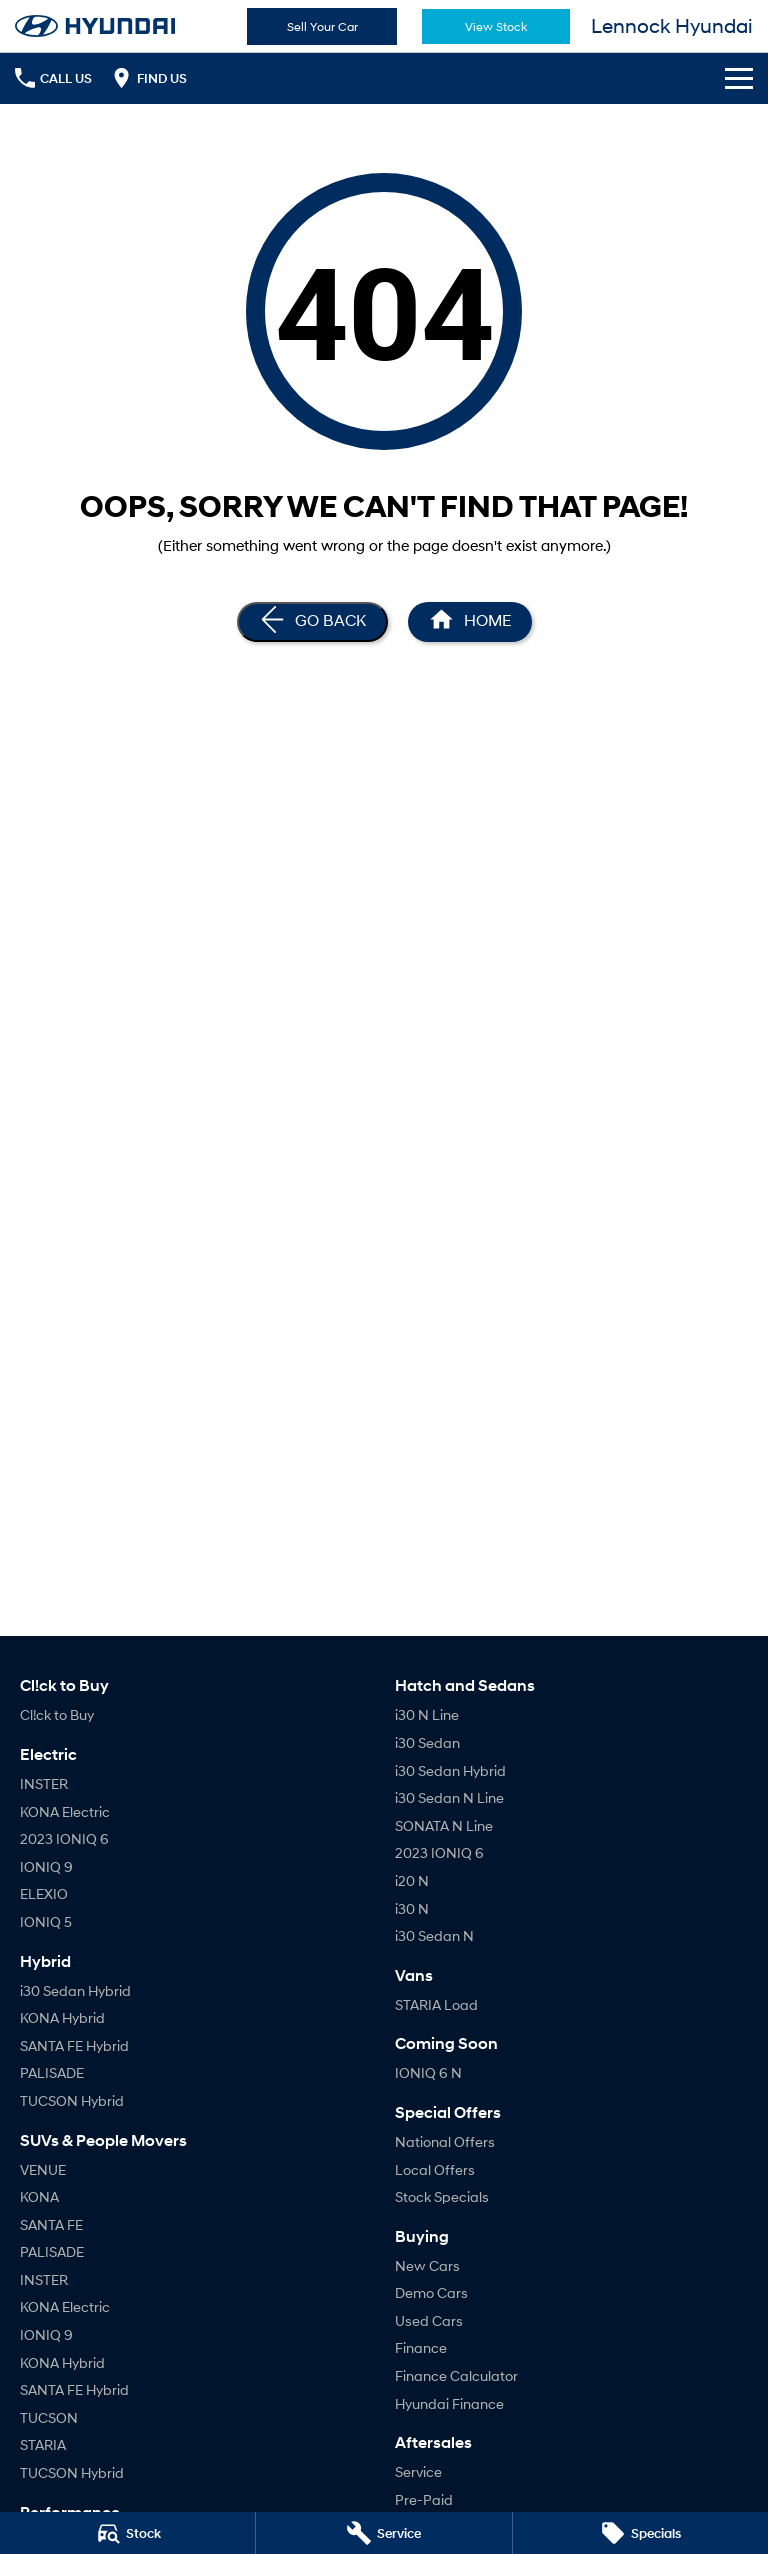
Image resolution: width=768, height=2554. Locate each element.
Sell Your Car (322, 26)
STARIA (43, 2444)
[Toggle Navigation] (739, 78)
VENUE (43, 2169)
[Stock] (127, 2533)
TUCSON (49, 2417)
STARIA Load (436, 2004)
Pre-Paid (424, 2499)
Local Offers (435, 2169)
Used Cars (429, 2320)
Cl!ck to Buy (57, 1714)
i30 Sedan (427, 1742)
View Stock (496, 26)
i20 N (412, 1880)
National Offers (445, 2141)
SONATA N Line (444, 1825)
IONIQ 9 (46, 1866)
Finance (421, 2347)
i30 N (412, 1908)
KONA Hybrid (62, 2017)
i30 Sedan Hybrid (75, 1990)
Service (418, 2471)
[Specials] (640, 2533)
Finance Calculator (456, 2375)
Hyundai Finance (449, 2403)
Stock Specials (442, 2196)
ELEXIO (44, 1893)
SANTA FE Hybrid (74, 2045)
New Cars (427, 2265)
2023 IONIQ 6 (64, 1838)
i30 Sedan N (434, 1935)
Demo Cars (431, 2292)
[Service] (383, 2533)
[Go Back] (312, 622)
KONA (39, 2196)
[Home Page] (95, 26)
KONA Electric (65, 1811)
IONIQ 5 (46, 1921)
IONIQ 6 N (428, 2072)
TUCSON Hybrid (72, 2100)
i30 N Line (427, 1714)
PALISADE (52, 2072)
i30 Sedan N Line (449, 1797)
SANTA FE (51, 2224)
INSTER (44, 1783)
